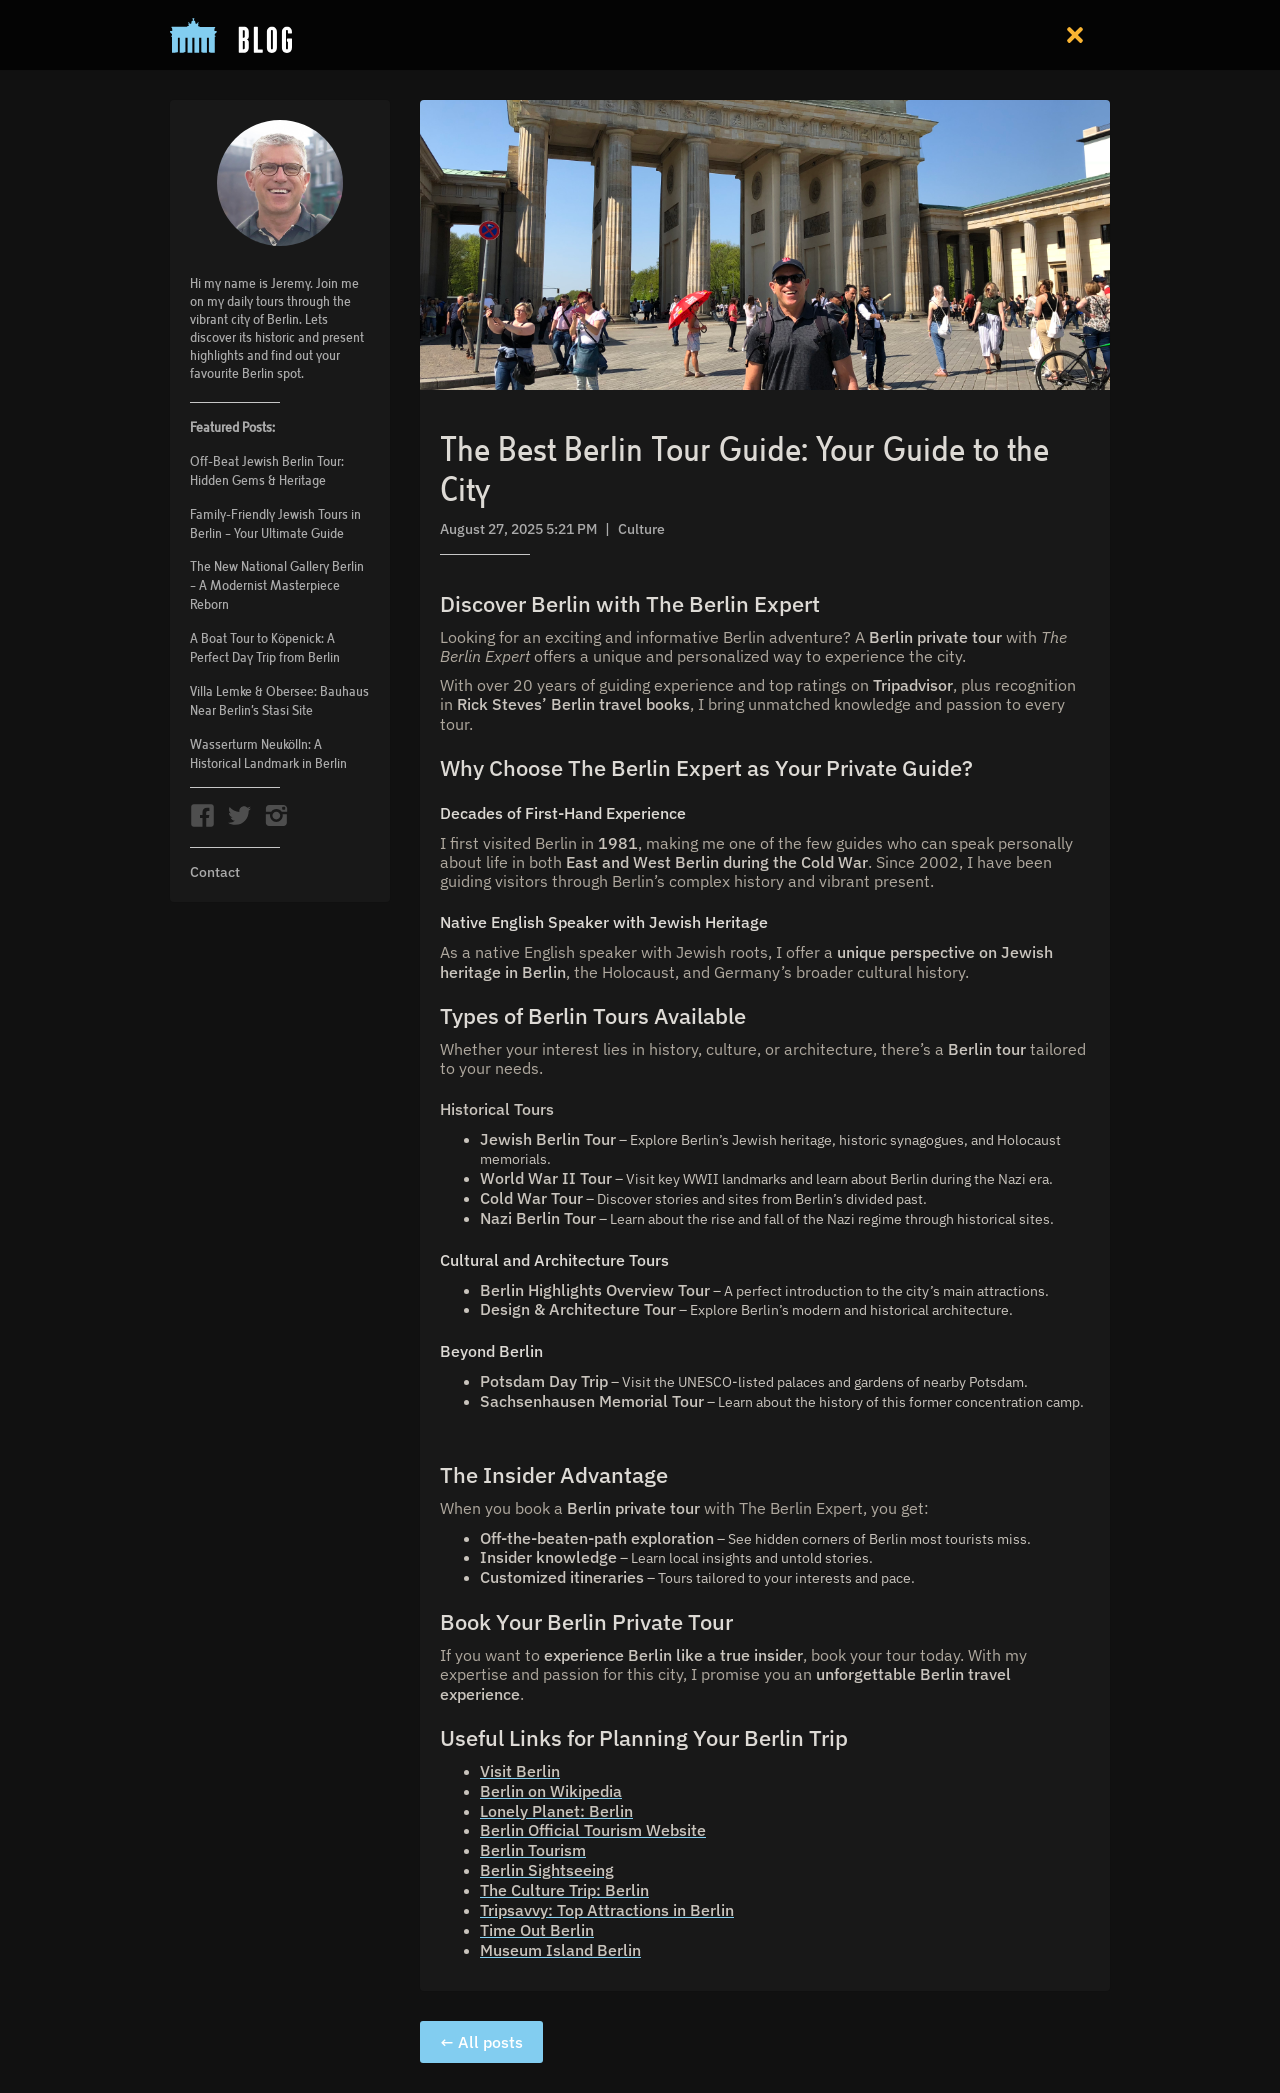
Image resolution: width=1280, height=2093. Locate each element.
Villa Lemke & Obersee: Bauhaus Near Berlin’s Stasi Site (279, 700)
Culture (641, 529)
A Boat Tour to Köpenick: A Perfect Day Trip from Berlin (265, 647)
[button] (1075, 35)
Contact (215, 872)
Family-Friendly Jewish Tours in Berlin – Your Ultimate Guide (275, 523)
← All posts (481, 2042)
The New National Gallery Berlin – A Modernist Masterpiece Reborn (277, 585)
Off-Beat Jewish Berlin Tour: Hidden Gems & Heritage (267, 470)
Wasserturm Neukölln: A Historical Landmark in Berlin (268, 753)
